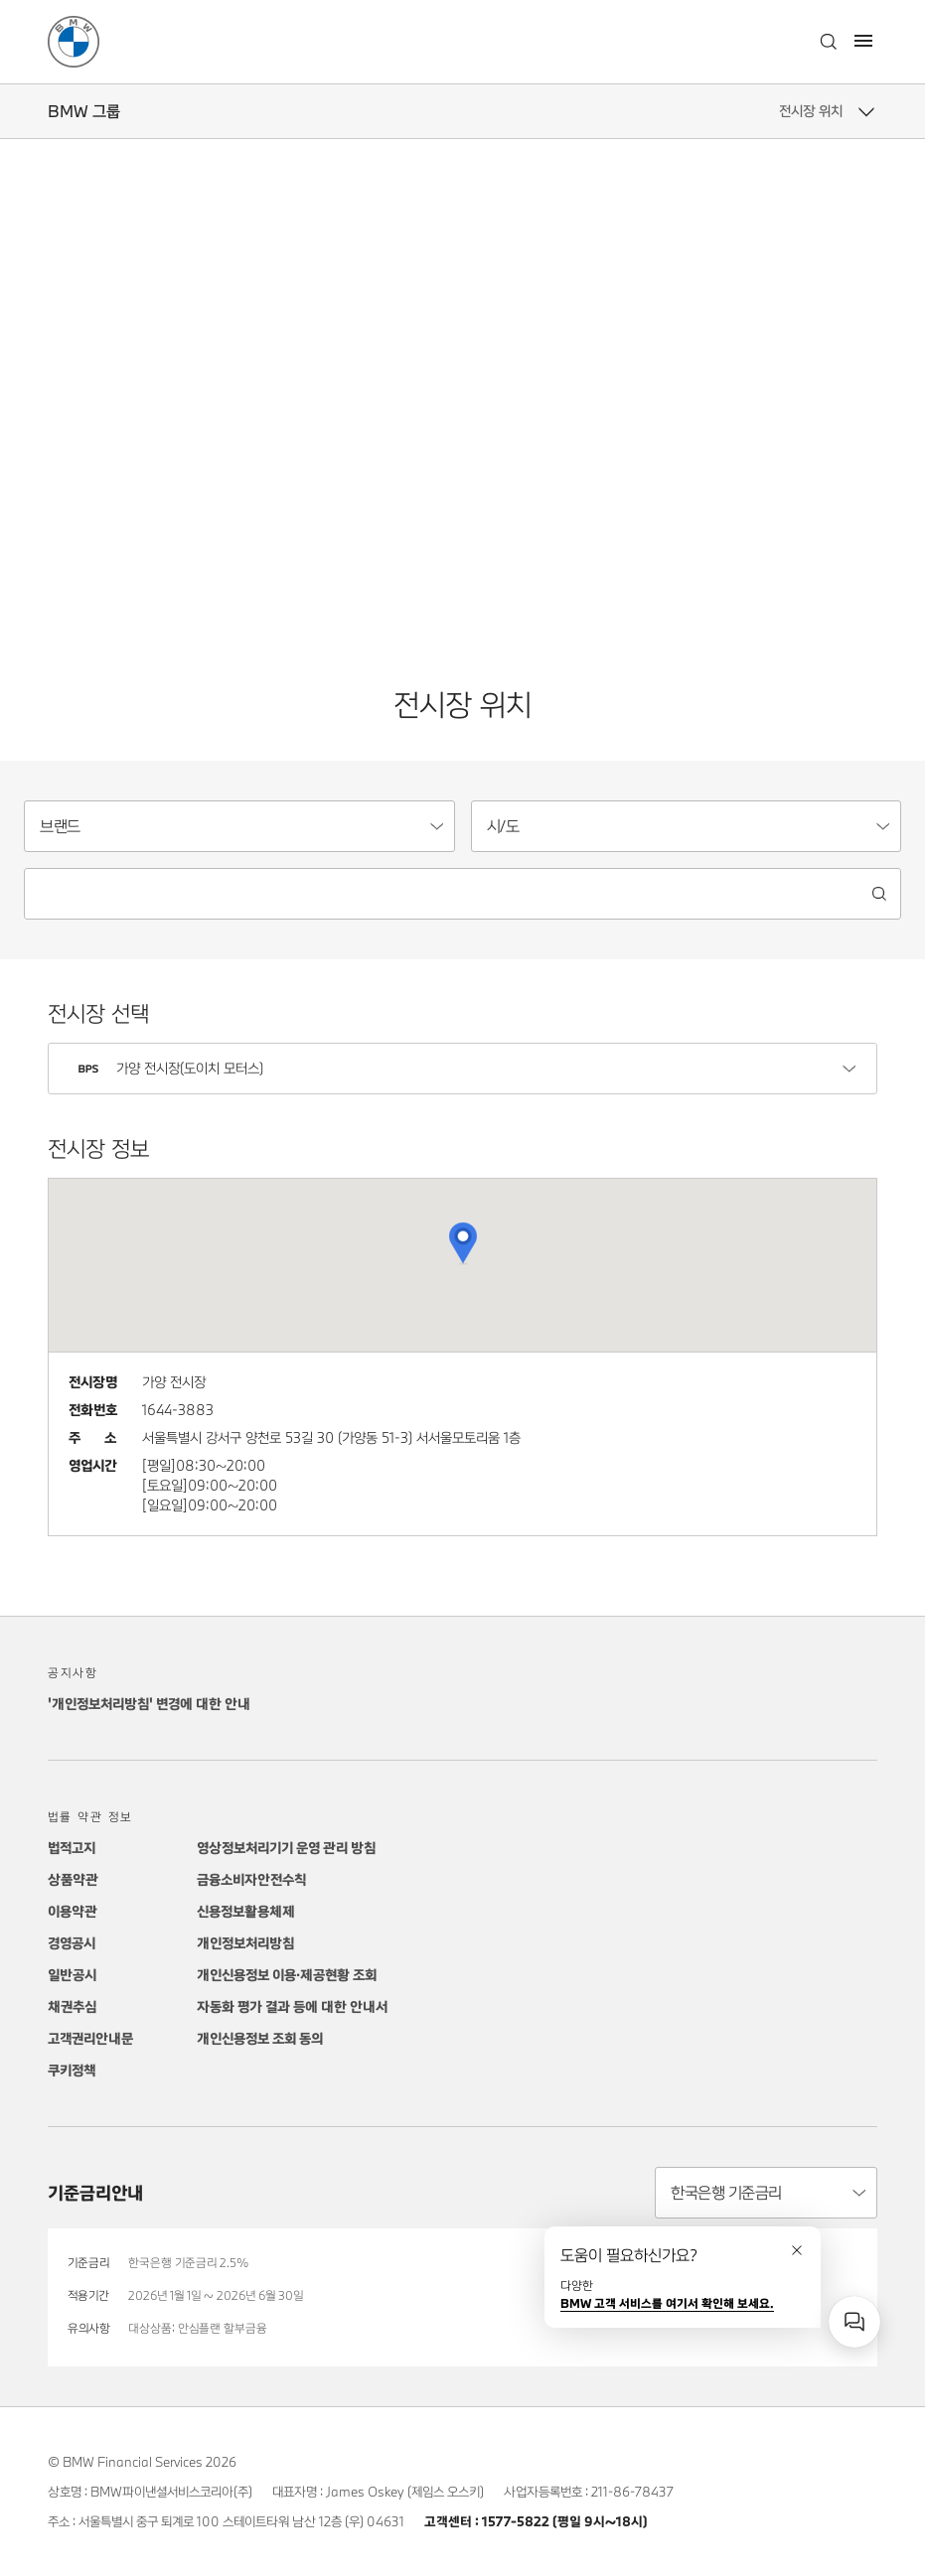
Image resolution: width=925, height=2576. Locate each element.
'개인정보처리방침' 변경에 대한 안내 (149, 1703)
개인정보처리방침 (245, 1942)
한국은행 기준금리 (726, 2192)
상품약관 (73, 1879)
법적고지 (71, 1847)
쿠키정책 (71, 2070)
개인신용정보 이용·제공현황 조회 (287, 1974)
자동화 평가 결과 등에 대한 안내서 (292, 2006)
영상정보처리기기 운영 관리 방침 (286, 1847)
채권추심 (72, 2006)
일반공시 (72, 1974)
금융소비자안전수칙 (251, 1879)
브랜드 (60, 825)
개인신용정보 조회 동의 (260, 2038)
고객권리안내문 (90, 2038)
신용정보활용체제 (246, 1911)
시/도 (503, 825)
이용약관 (72, 1911)
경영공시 (71, 1942)
